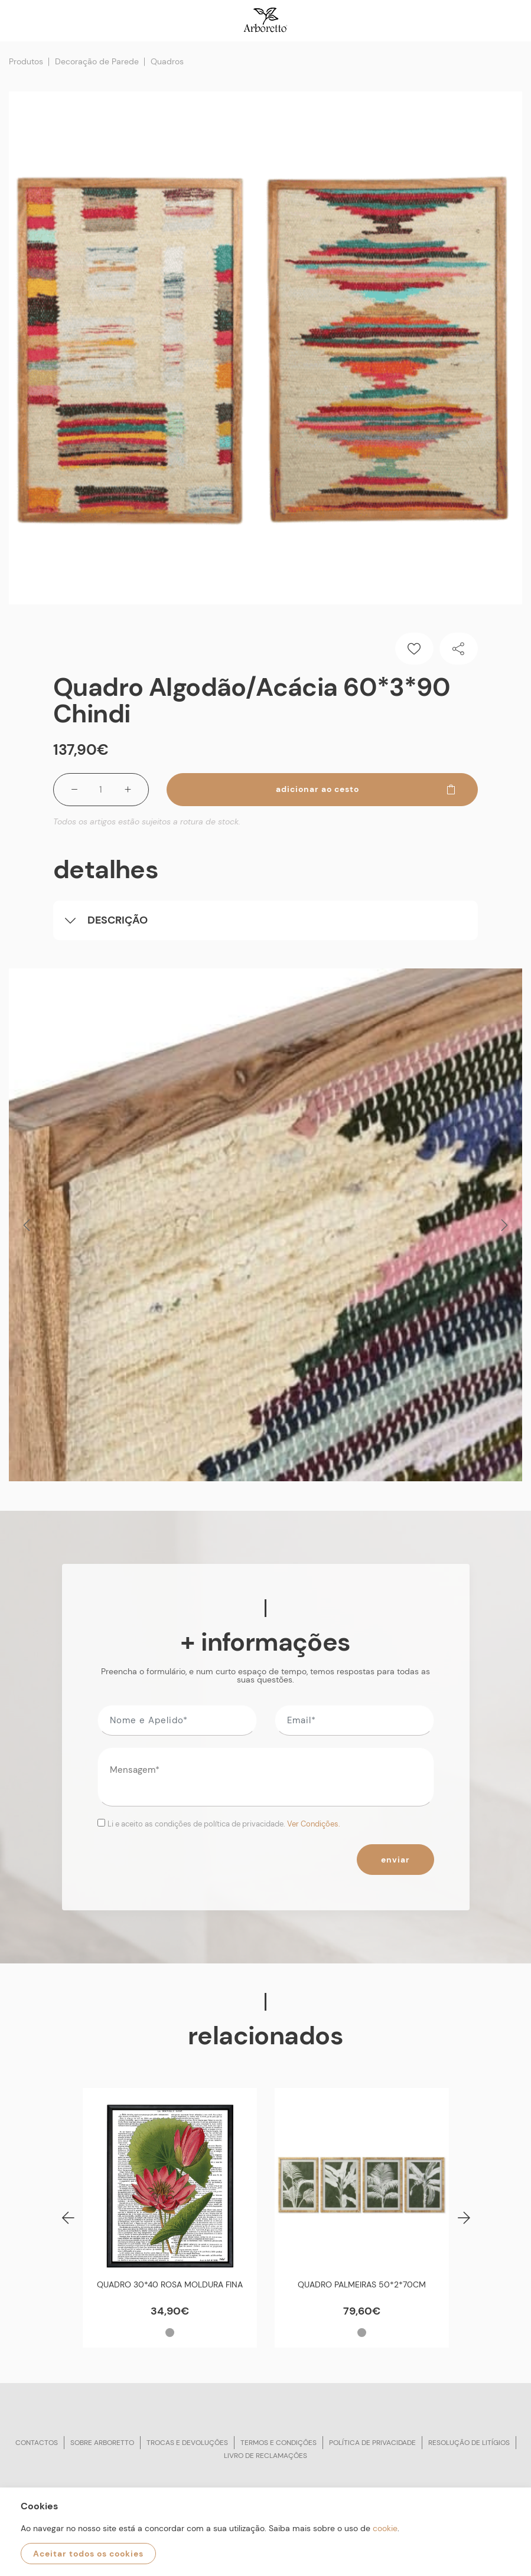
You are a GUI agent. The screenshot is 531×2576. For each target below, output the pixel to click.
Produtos (26, 61)
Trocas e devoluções (187, 2442)
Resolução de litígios (469, 2442)
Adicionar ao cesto (366, 789)
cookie (385, 2528)
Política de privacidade (372, 2442)
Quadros (167, 61)
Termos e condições (278, 2442)
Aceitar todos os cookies (88, 2553)
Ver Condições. (313, 1824)
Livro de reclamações (265, 2455)
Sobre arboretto (102, 2442)
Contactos (36, 2442)
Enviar (395, 1859)
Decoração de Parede (97, 61)
